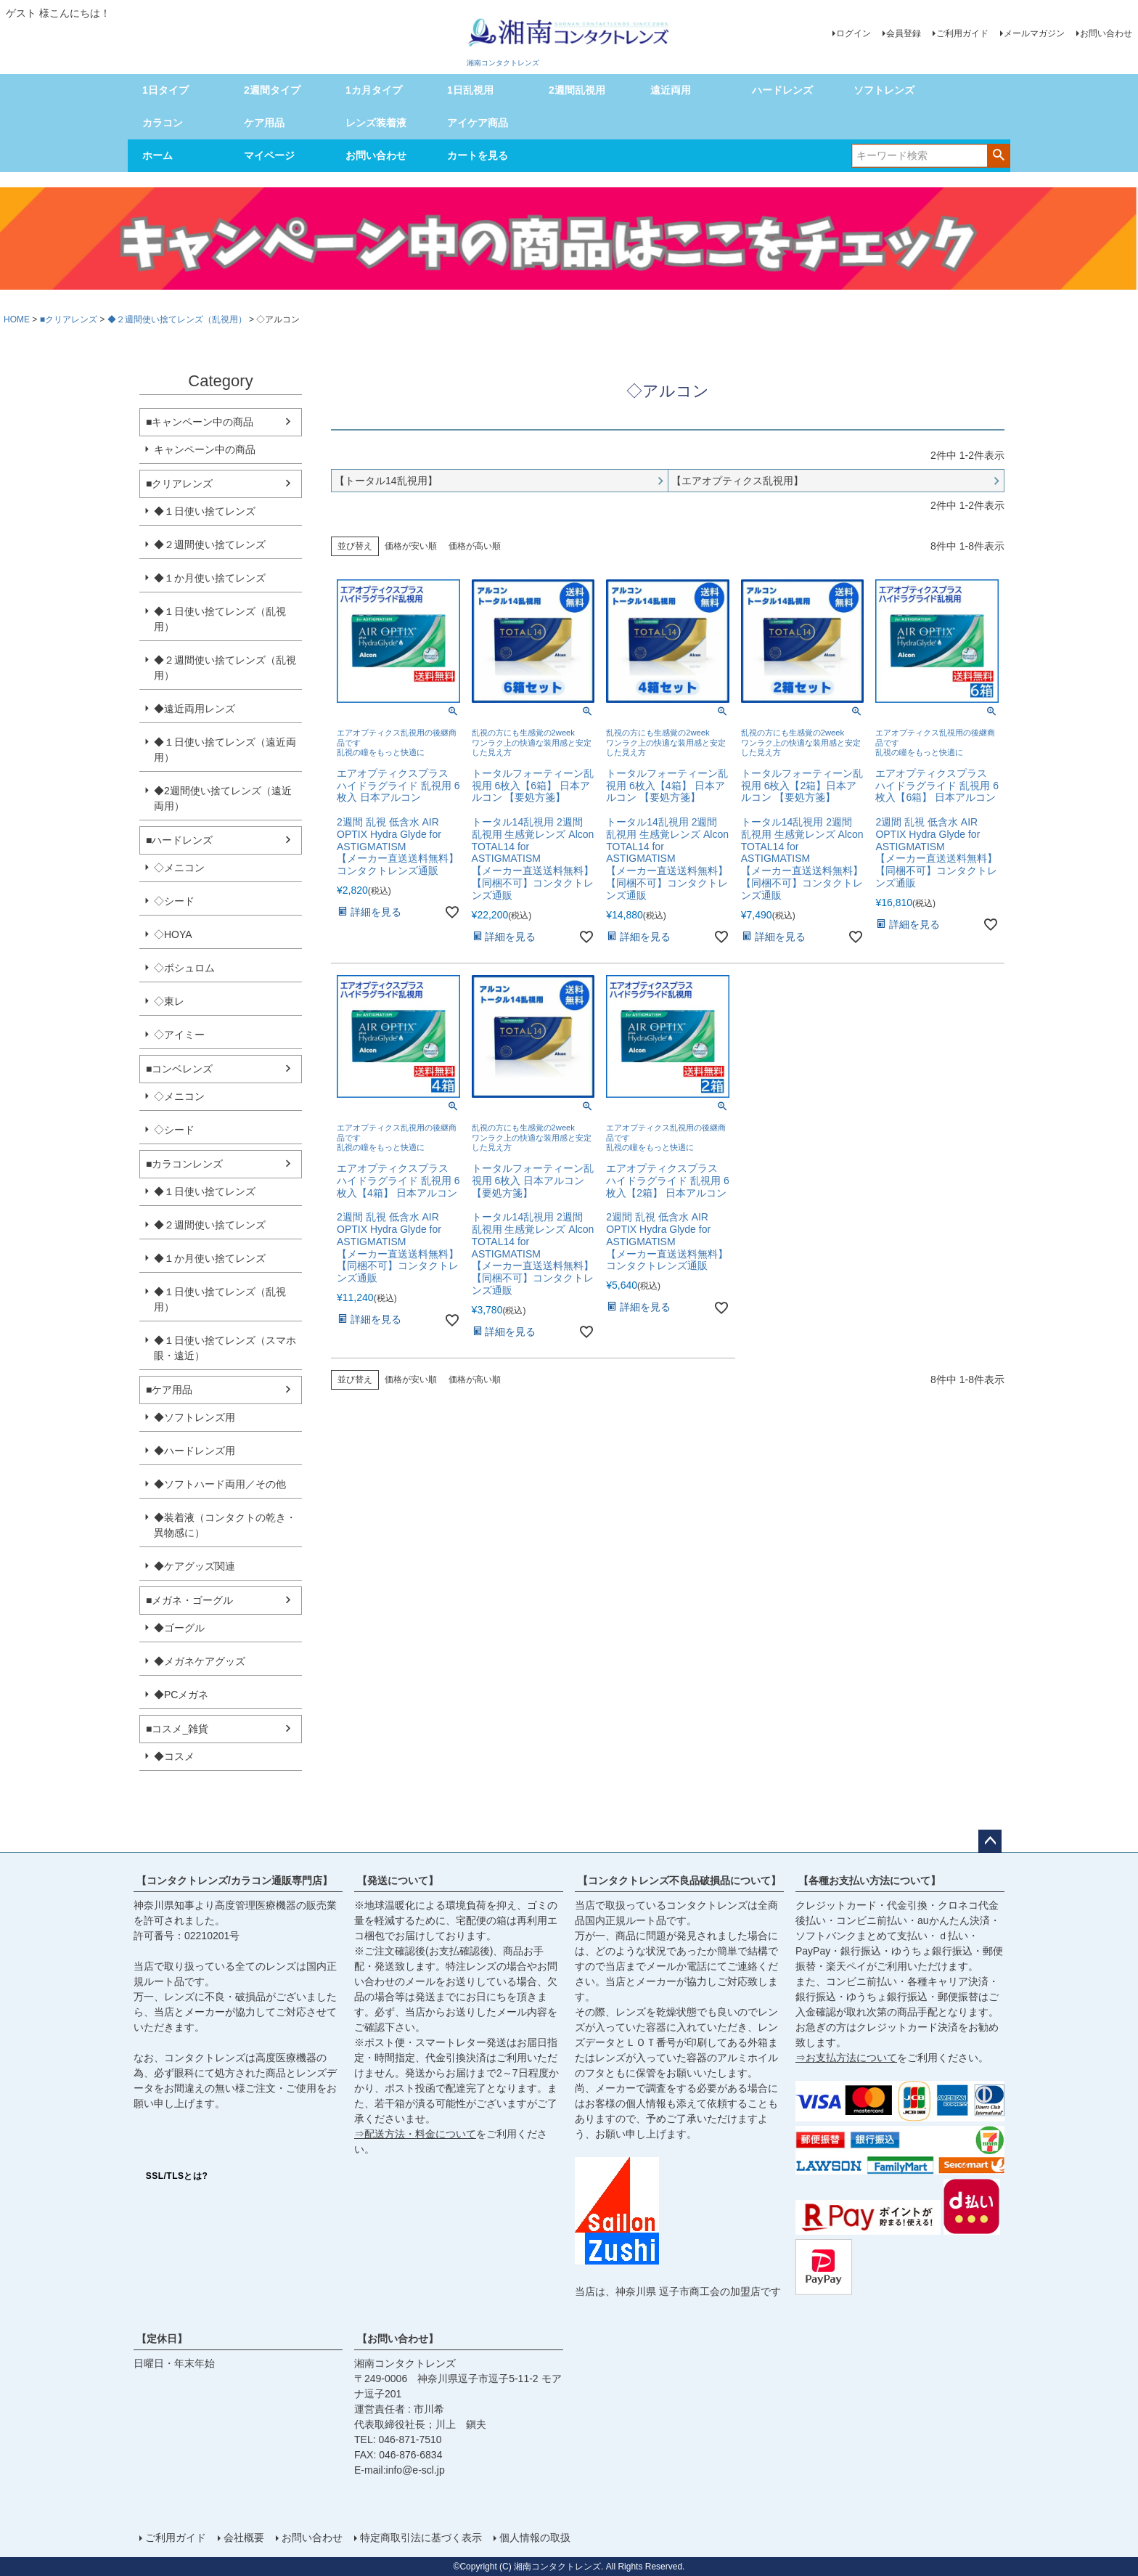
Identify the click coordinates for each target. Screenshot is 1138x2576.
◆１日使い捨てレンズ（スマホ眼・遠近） (225, 1347)
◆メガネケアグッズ (199, 1661)
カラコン (162, 123)
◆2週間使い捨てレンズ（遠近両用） (223, 798)
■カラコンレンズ (184, 1164)
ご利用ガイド (962, 33)
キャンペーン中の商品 (204, 449)
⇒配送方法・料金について (415, 2134)
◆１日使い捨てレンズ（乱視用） (220, 619)
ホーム (157, 155)
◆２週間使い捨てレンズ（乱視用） (177, 319)
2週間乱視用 (577, 90)
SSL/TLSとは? (177, 2176)
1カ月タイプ (373, 90)
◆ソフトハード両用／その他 (220, 1484)
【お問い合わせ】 (397, 2338)
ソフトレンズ (884, 90)
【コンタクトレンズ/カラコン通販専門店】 (234, 1880)
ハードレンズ (782, 90)
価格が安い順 (411, 546)
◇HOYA (173, 934)
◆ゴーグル (179, 1628)
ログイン (853, 33)
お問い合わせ (1106, 33)
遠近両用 (670, 90)
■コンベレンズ (179, 1069)
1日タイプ (165, 90)
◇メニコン (179, 867)
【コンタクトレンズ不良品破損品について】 (679, 1880)
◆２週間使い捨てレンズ (210, 544)
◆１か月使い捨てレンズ (210, 578)
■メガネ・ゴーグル (189, 1600)
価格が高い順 (475, 546)
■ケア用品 (169, 1389)
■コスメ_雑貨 (177, 1729)
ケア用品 (264, 123)
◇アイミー (179, 1034)
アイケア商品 (477, 123)
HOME (17, 319)
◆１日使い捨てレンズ (204, 511)
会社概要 (244, 2537)
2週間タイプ (272, 90)
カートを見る (477, 155)
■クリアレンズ (68, 319)
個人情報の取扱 (534, 2537)
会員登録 (903, 33)
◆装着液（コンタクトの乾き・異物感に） (225, 1525)
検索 (998, 154)
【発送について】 (397, 1880)
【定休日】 (161, 2338)
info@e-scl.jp (415, 2470)
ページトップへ (990, 1841)
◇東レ (169, 1001)
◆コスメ (174, 1756)
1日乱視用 (470, 90)
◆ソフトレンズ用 (194, 1417)
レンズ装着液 (375, 123)
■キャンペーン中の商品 (199, 422)
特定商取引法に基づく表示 (421, 2537)
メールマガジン (1034, 33)
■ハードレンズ (179, 840)
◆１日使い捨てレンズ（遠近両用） (225, 749)
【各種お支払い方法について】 (869, 1880)
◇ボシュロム (184, 968)
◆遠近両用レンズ (194, 708)
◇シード (174, 901)
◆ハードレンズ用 (194, 1450)
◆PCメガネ (181, 1694)
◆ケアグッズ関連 (194, 1566)
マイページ (269, 155)
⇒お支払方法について (846, 2057)
